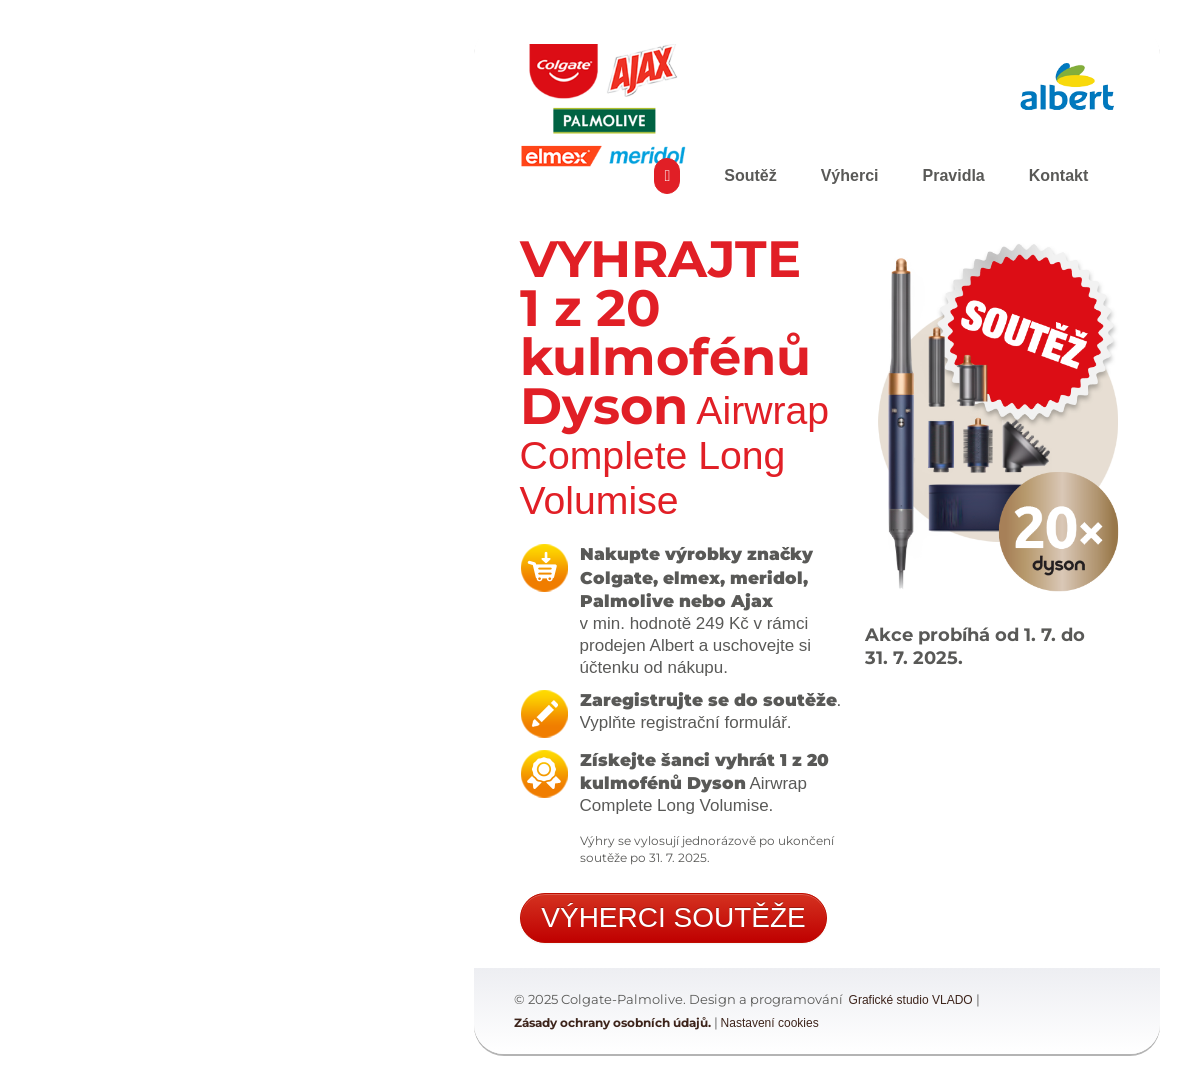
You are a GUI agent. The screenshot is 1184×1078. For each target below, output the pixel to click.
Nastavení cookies (770, 1023)
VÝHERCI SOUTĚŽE (673, 917)
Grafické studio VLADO (911, 1000)
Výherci (850, 175)
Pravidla (953, 175)
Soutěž (750, 175)
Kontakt (1059, 175)
